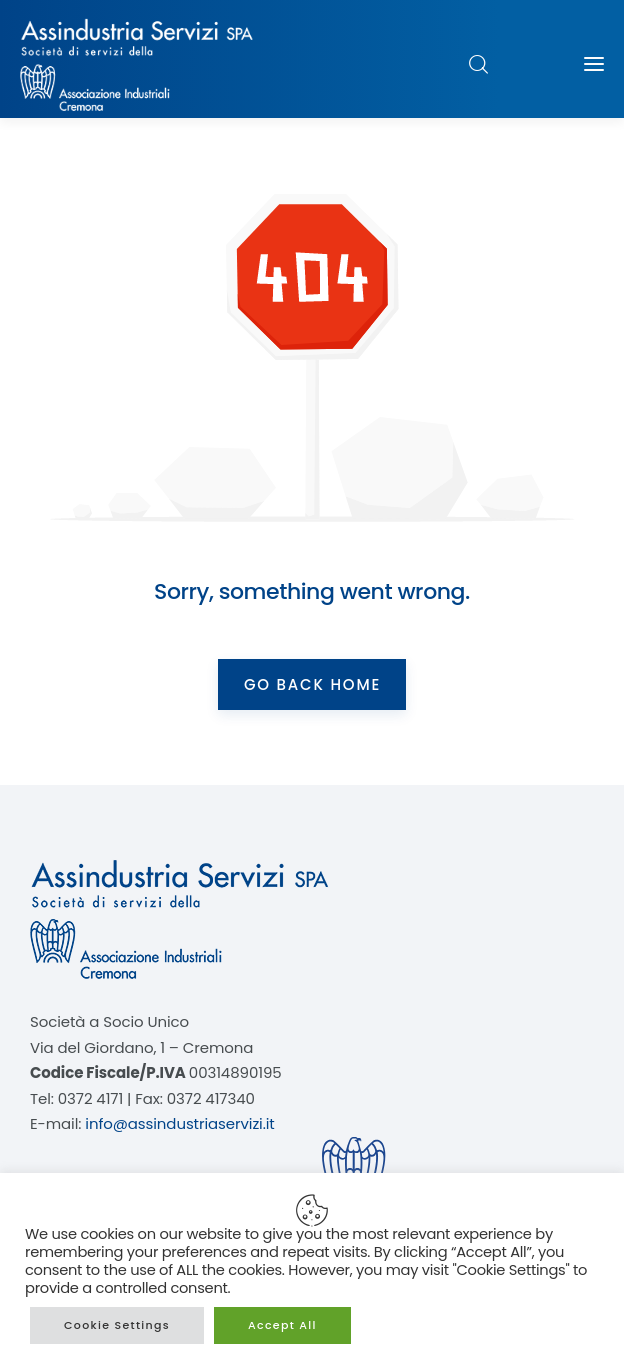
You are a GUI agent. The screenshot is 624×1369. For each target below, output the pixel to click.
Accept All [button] (282, 1325)
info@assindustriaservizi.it (179, 1123)
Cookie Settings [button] (117, 1325)
